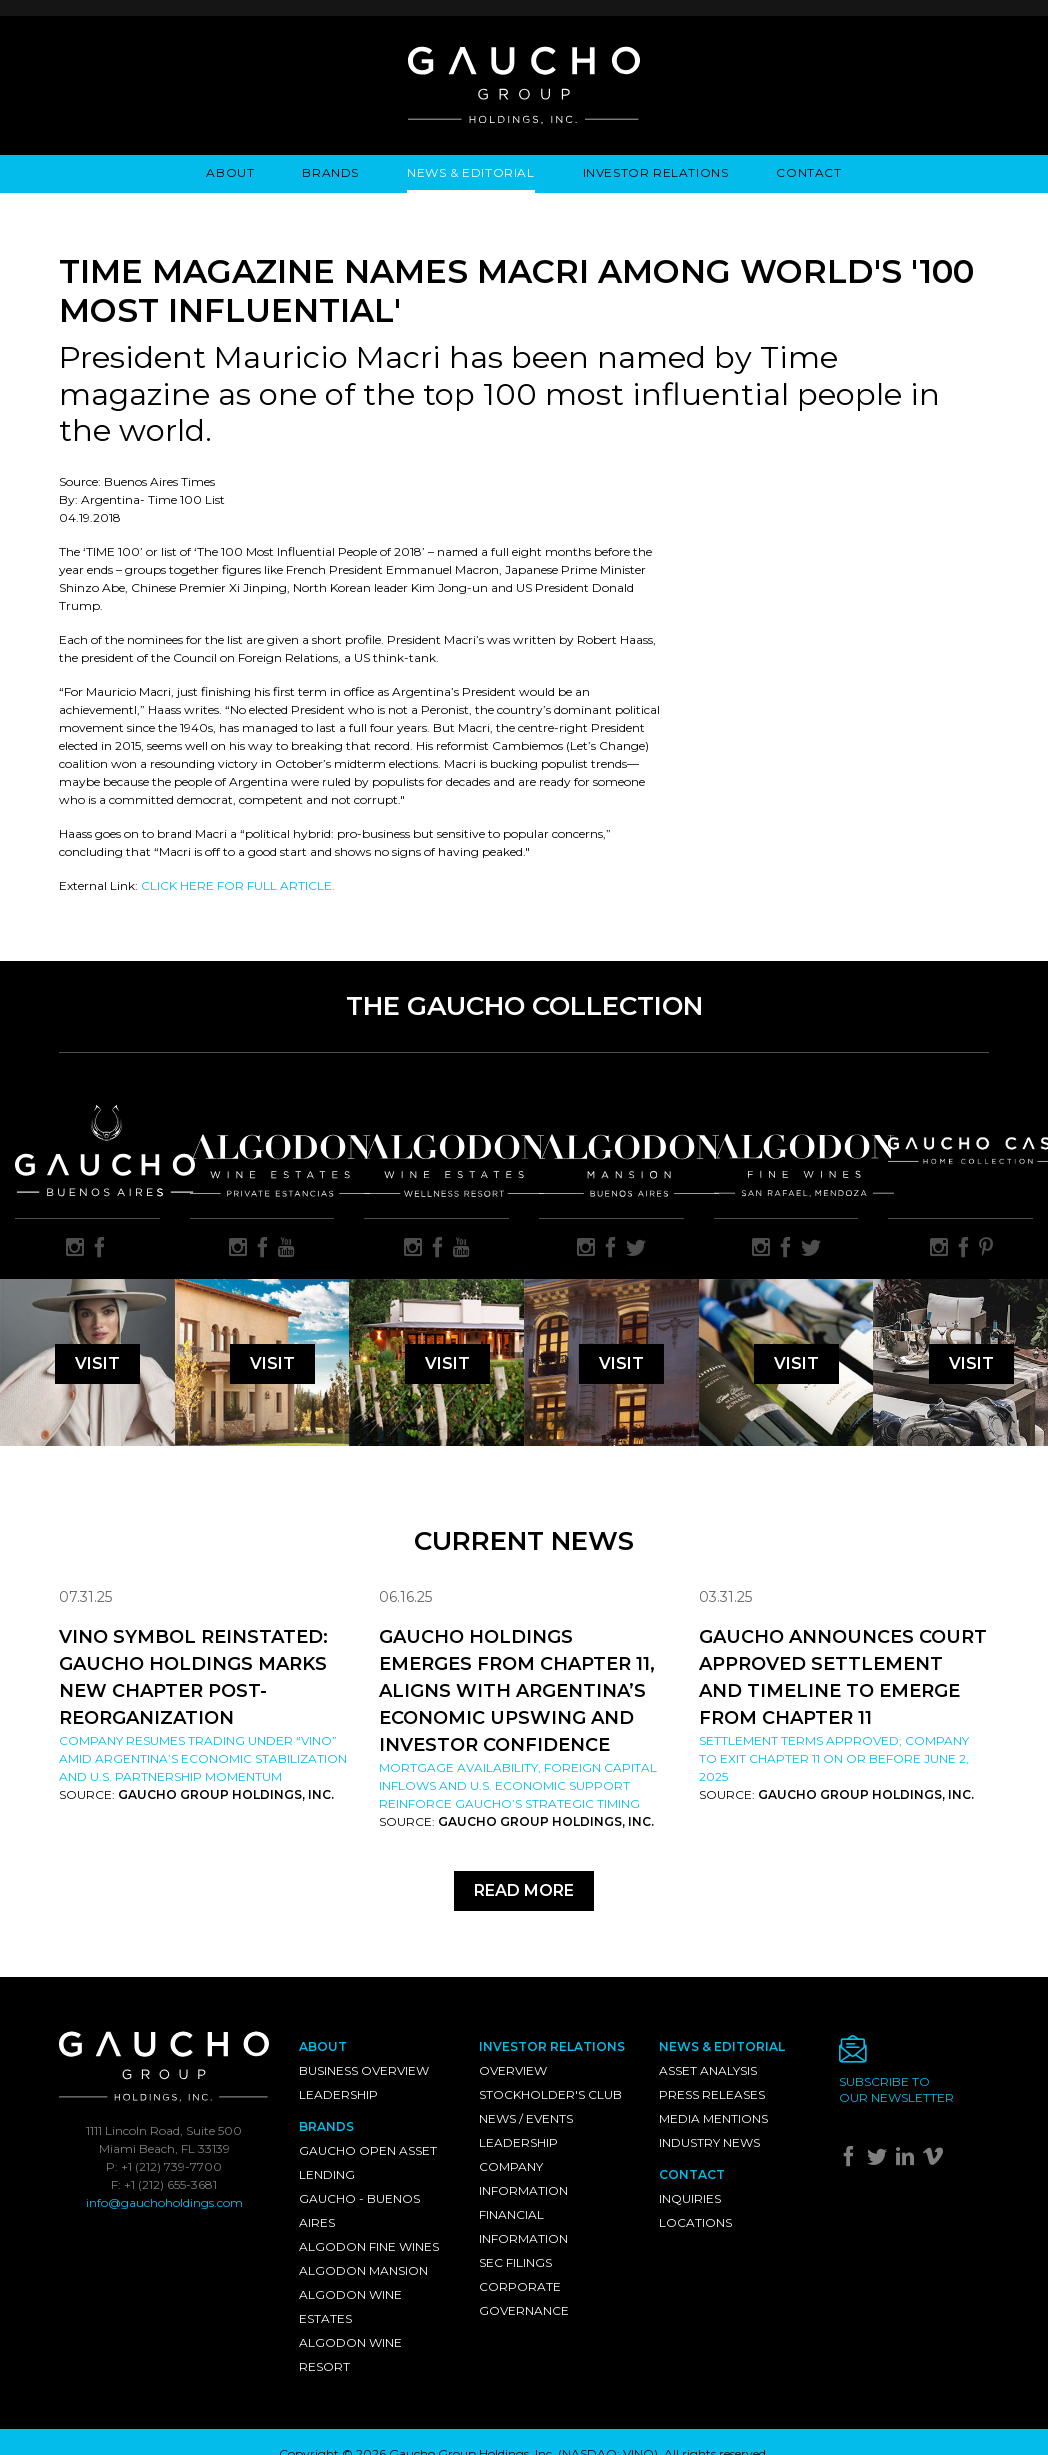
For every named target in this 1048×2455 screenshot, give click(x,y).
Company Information (523, 2178)
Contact (808, 172)
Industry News (709, 2142)
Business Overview (364, 2070)
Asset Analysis (708, 2070)
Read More (524, 1890)
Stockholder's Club (550, 2094)
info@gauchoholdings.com (164, 2202)
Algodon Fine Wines (369, 2246)
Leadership (338, 2094)
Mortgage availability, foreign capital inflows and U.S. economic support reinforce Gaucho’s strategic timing (518, 1785)
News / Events (526, 2118)
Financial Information (523, 2226)
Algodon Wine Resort (350, 2354)
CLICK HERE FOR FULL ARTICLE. (238, 885)
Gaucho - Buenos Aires (359, 2210)
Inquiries (690, 2198)
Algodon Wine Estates (350, 2306)
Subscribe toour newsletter (896, 2089)
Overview (513, 2070)
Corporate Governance (524, 2298)
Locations (695, 2222)
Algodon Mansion (363, 2270)
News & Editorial (471, 172)
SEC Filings (515, 2262)
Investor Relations (656, 172)
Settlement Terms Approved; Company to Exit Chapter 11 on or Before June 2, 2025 (834, 1758)
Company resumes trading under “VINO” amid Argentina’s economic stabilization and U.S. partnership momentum (203, 1758)
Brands (330, 172)
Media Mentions (713, 2118)
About (230, 172)
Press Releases (712, 2094)
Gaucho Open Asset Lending (368, 2162)
